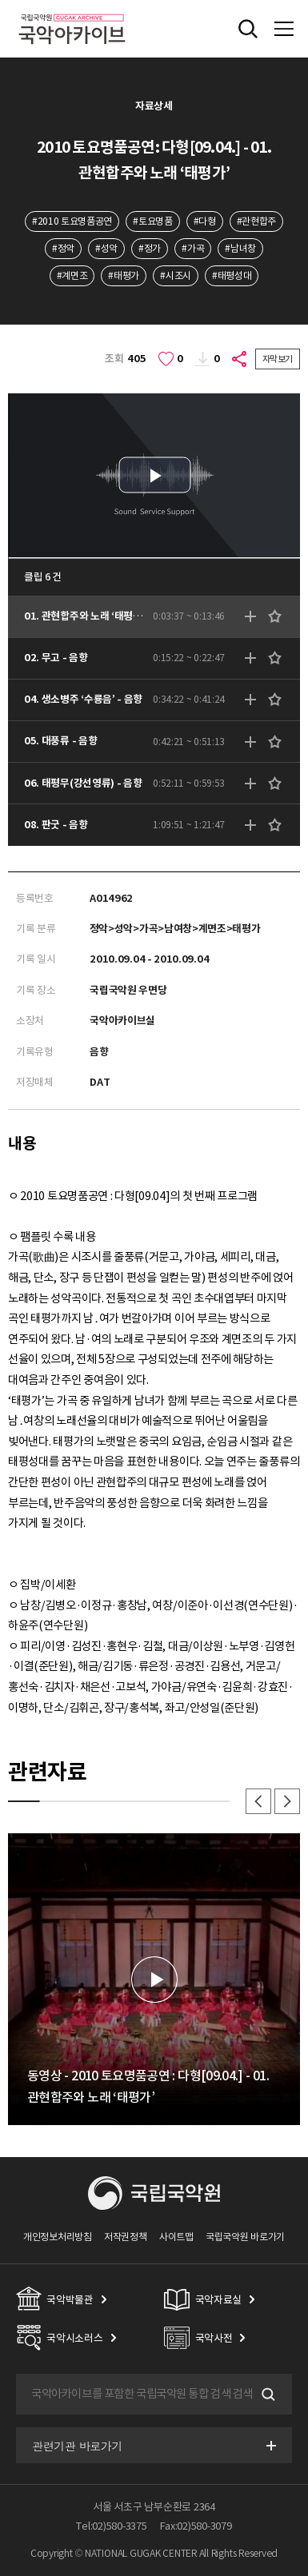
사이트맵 (176, 2237)
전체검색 (248, 29)
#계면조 (72, 275)
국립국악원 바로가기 (245, 2237)
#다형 (205, 221)
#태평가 (123, 275)
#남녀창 (240, 248)
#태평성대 (231, 275)
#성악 (106, 248)
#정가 (149, 248)
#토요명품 (152, 221)
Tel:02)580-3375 (111, 2526)
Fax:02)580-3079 (196, 2526)
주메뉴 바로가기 (0, 0)
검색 (266, 2394)
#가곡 (193, 248)
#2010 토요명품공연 (72, 221)
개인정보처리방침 (57, 2237)
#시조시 (175, 275)
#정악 (63, 248)
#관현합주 (256, 221)
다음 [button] (287, 1801)
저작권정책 (125, 2237)
